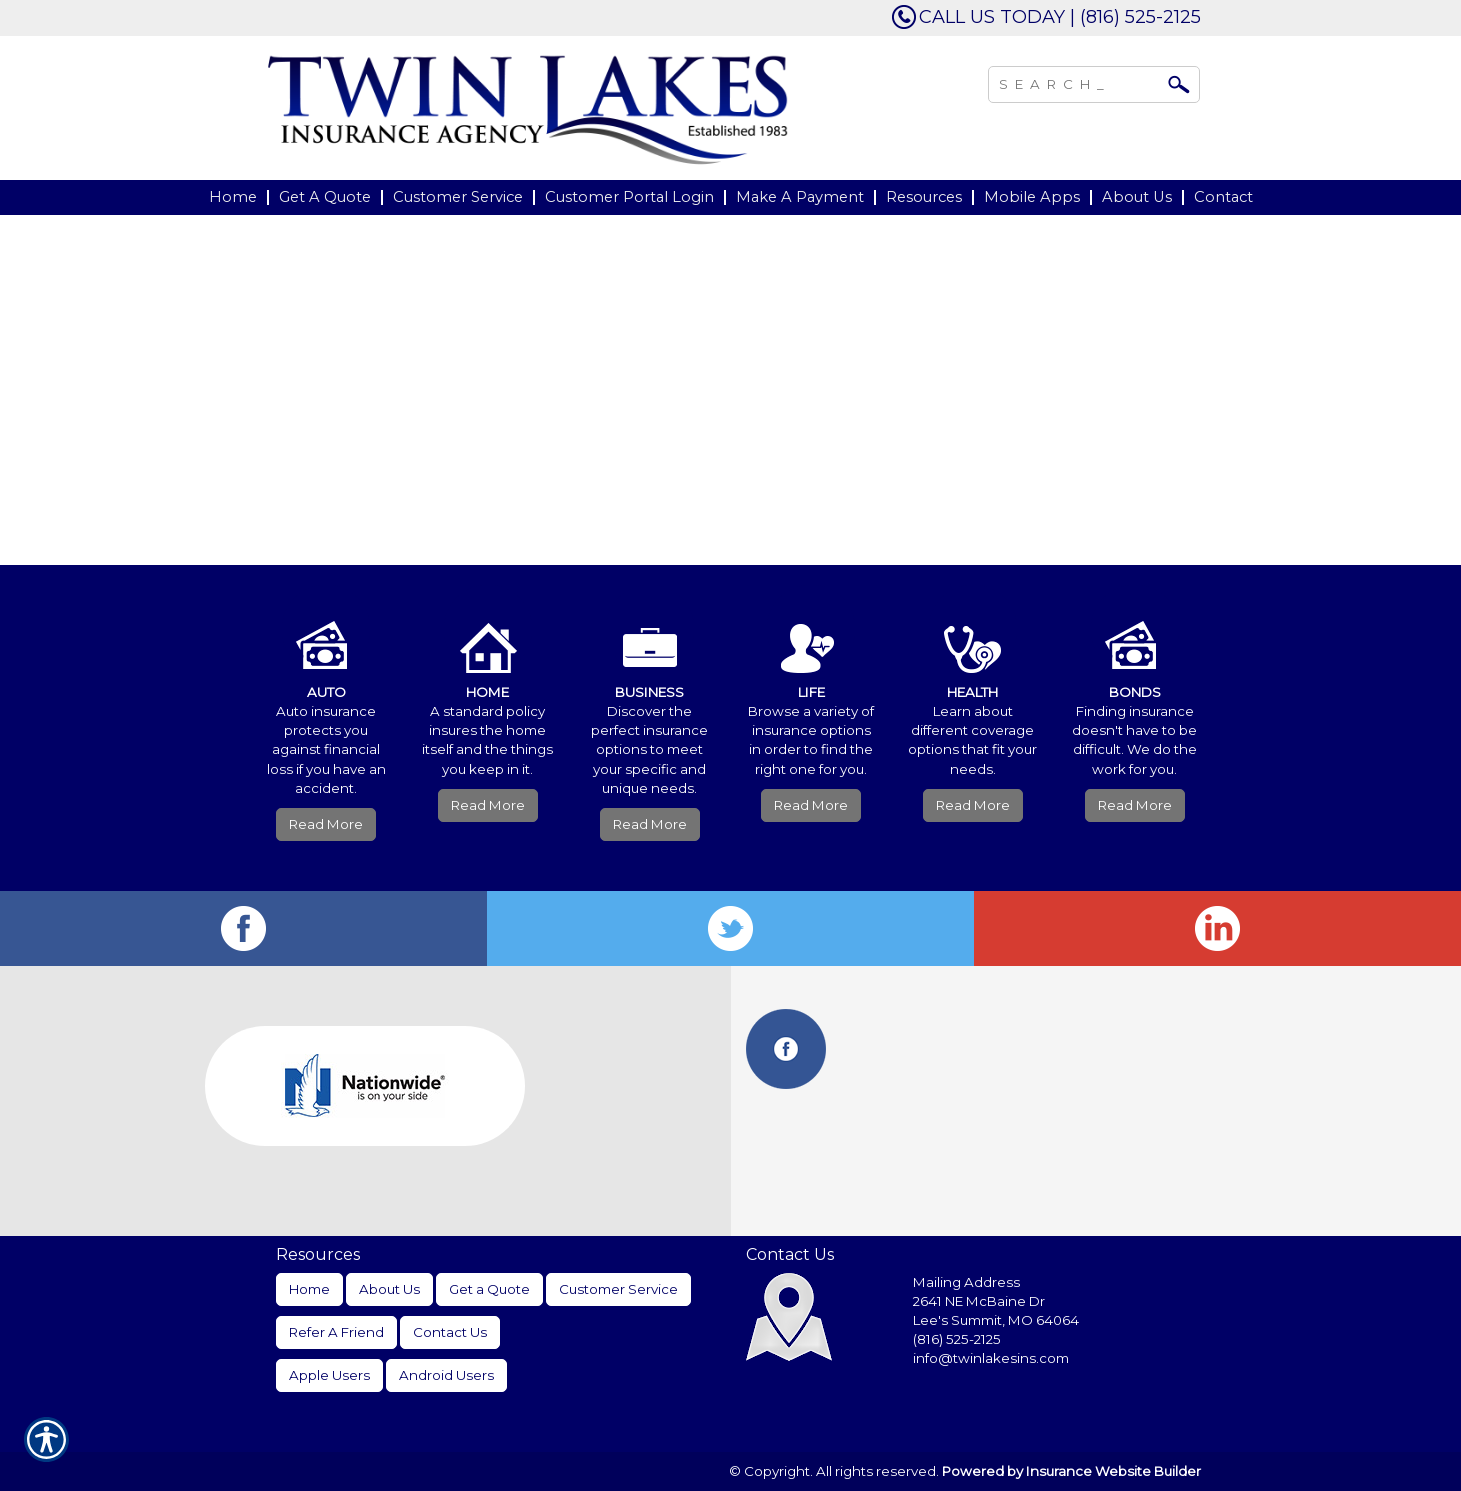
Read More (326, 824)
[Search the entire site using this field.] (1079, 82)
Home (309, 1289)
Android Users (446, 1375)
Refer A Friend (336, 1332)
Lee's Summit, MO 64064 (996, 1320)
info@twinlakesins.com (991, 1358)
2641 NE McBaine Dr (980, 1301)
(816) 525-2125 (957, 1339)
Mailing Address (966, 1282)
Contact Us (450, 1332)
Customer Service (618, 1289)
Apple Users (329, 1375)
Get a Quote (489, 1289)
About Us (389, 1289)
